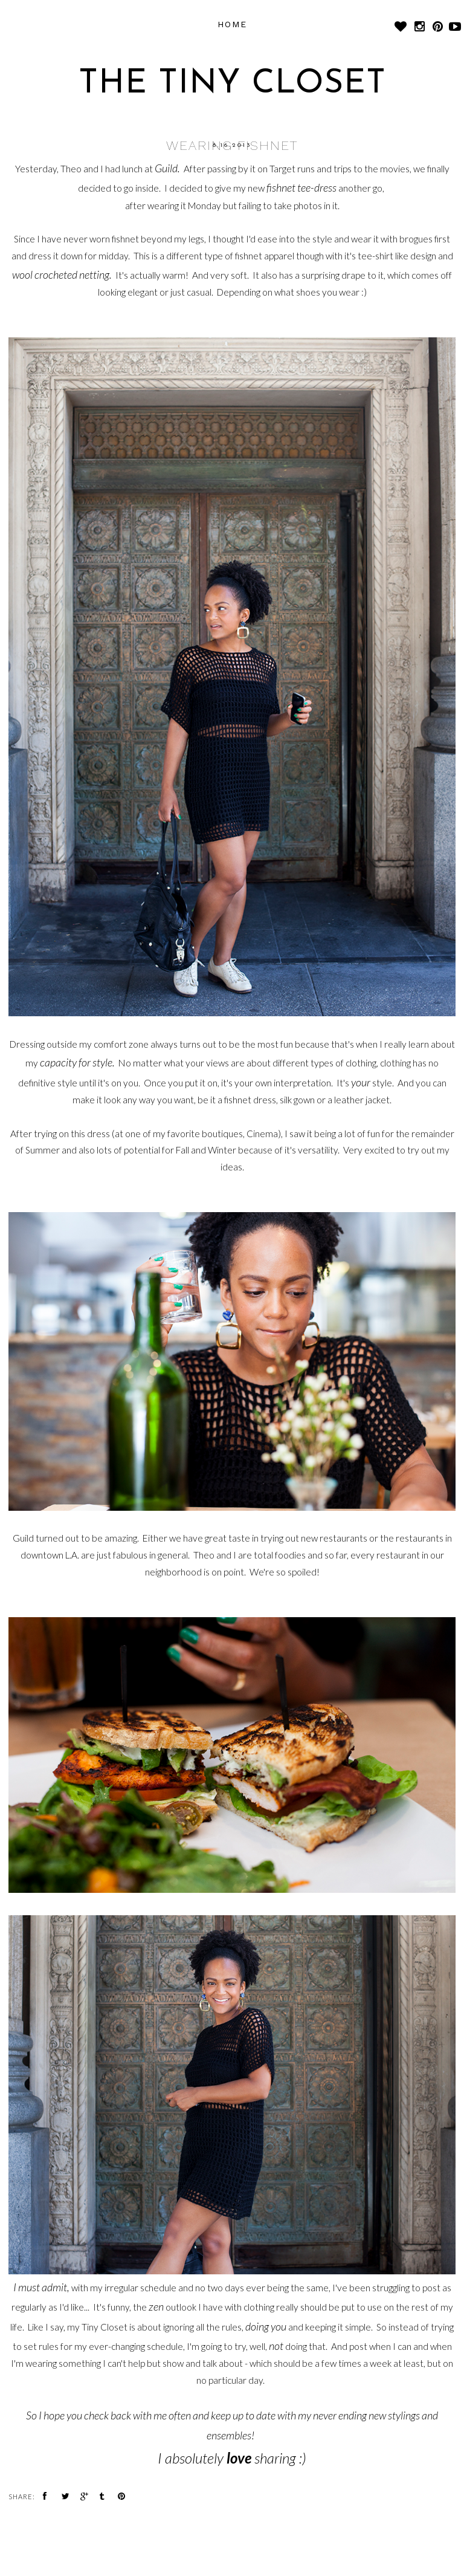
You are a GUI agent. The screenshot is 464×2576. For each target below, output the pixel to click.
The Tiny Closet (232, 84)
